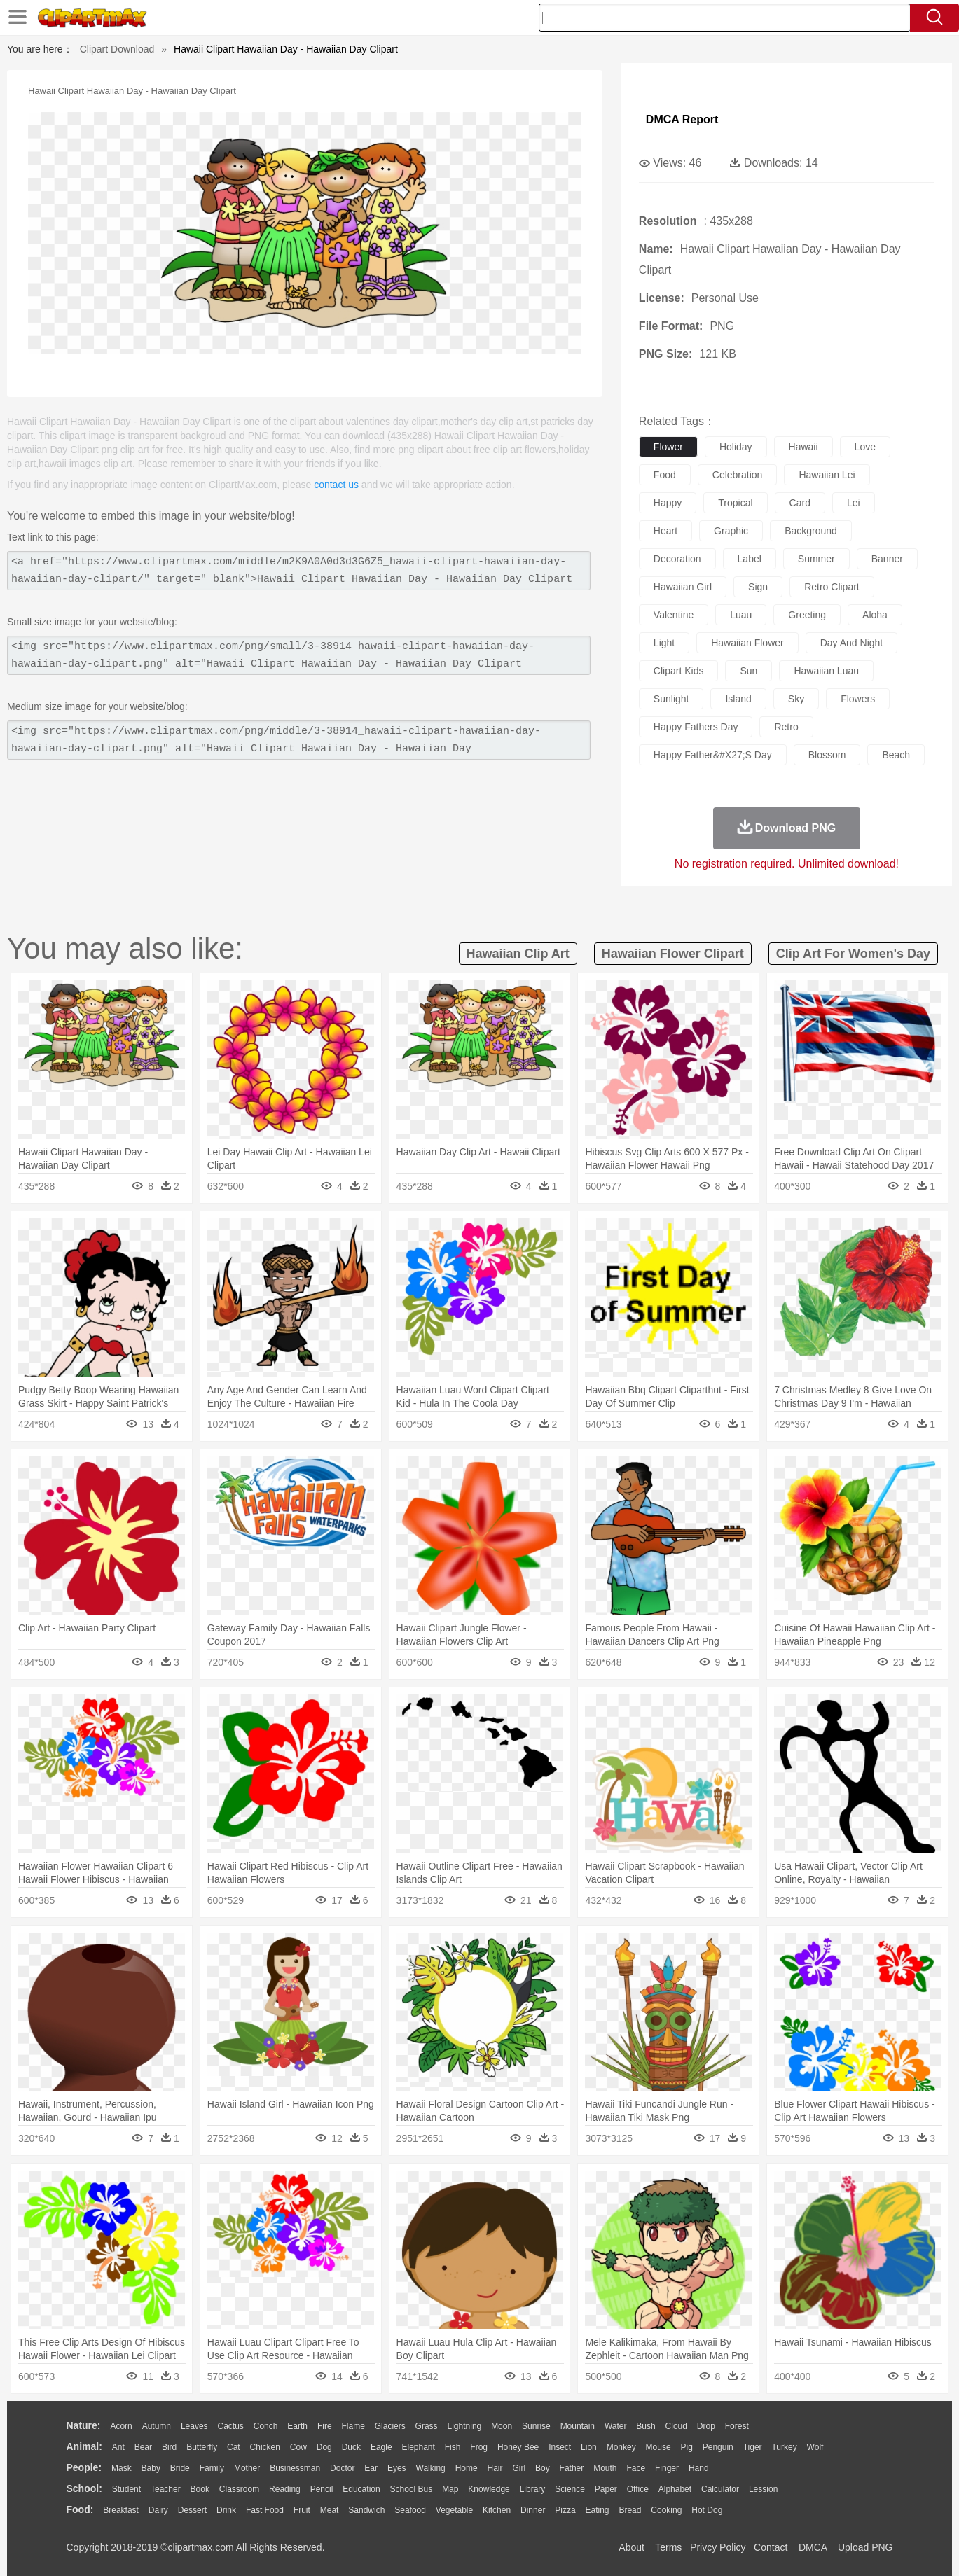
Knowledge (488, 2489)
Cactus (231, 2426)
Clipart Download (117, 49)
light (664, 642)
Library (533, 2489)
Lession (763, 2489)
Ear (371, 2468)
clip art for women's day (853, 954)
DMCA (813, 2547)
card (799, 502)
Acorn (121, 2426)
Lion (589, 2447)
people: (84, 2467)
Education (361, 2489)
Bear (143, 2447)
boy (542, 2468)
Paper (606, 2489)
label (749, 558)
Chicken (265, 2447)
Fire (324, 2426)
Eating (597, 2510)
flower (668, 446)
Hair (495, 2468)
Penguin (718, 2447)
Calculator (720, 2489)
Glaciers (390, 2426)
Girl (518, 2468)
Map (450, 2489)
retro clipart (832, 586)
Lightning (465, 2426)
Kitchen (497, 2510)
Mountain (577, 2426)
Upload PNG (865, 2547)
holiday (735, 446)
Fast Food (265, 2510)
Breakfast (121, 2510)
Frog (479, 2447)
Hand (699, 2468)
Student (126, 2489)
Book (200, 2489)
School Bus (411, 2489)
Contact (770, 2547)
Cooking (666, 2510)
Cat (233, 2447)
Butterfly (201, 2447)
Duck (351, 2447)
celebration (737, 474)
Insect (560, 2447)
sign (758, 586)
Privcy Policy (717, 2547)
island (738, 698)
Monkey (621, 2447)
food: (80, 2509)
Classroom (239, 2489)
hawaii (803, 446)
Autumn (156, 2426)
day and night (851, 642)
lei (853, 502)
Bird (169, 2447)
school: (84, 2488)
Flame (352, 2426)
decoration (677, 558)
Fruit (302, 2510)
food (665, 474)
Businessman (295, 2468)
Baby (151, 2468)
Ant (118, 2447)
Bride (180, 2468)
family (212, 2468)
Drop (706, 2426)
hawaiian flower (747, 642)
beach (896, 754)
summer (816, 558)
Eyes (396, 2468)
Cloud (676, 2426)
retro (786, 726)
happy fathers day (696, 726)
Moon (501, 2426)
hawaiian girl (683, 586)
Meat (329, 2510)
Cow (298, 2447)
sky (796, 698)
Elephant (418, 2447)
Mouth (604, 2468)
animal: (84, 2446)
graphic (731, 530)
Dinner (532, 2510)
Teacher (166, 2489)
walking (431, 2468)
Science (570, 2489)
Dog (324, 2447)
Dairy (158, 2510)
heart (665, 530)
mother (247, 2468)
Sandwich (366, 2510)
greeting (807, 614)
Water (616, 2426)
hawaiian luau (826, 670)
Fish (453, 2447)
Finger (667, 2468)
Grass (426, 2426)
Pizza (565, 2510)
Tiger (752, 2447)
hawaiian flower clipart (673, 954)
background (811, 530)
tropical (735, 502)
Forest (737, 2426)
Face (635, 2468)
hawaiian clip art (518, 954)
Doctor (342, 2468)
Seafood (410, 2510)
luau (741, 614)
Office (638, 2489)
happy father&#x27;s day (713, 754)
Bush (645, 2426)
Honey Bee (518, 2447)
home (466, 2468)
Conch (266, 2426)
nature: (84, 2425)
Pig (687, 2447)
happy (668, 502)
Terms (668, 2547)
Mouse (658, 2447)
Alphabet (674, 2489)
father (572, 2468)
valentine (674, 614)
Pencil (321, 2489)
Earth (297, 2426)
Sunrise (536, 2426)
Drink (226, 2510)
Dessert (192, 2510)
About (631, 2547)
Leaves (194, 2426)
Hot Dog (706, 2510)
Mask (121, 2468)
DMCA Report (682, 119)
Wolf (815, 2447)
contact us (336, 484)
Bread (630, 2510)
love (865, 446)
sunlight (671, 698)
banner (887, 558)
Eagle (381, 2447)
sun (748, 670)
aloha (875, 614)
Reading (285, 2489)
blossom (827, 754)
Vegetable (454, 2510)
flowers (858, 698)
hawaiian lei (827, 474)
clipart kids (679, 670)
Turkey (783, 2447)
